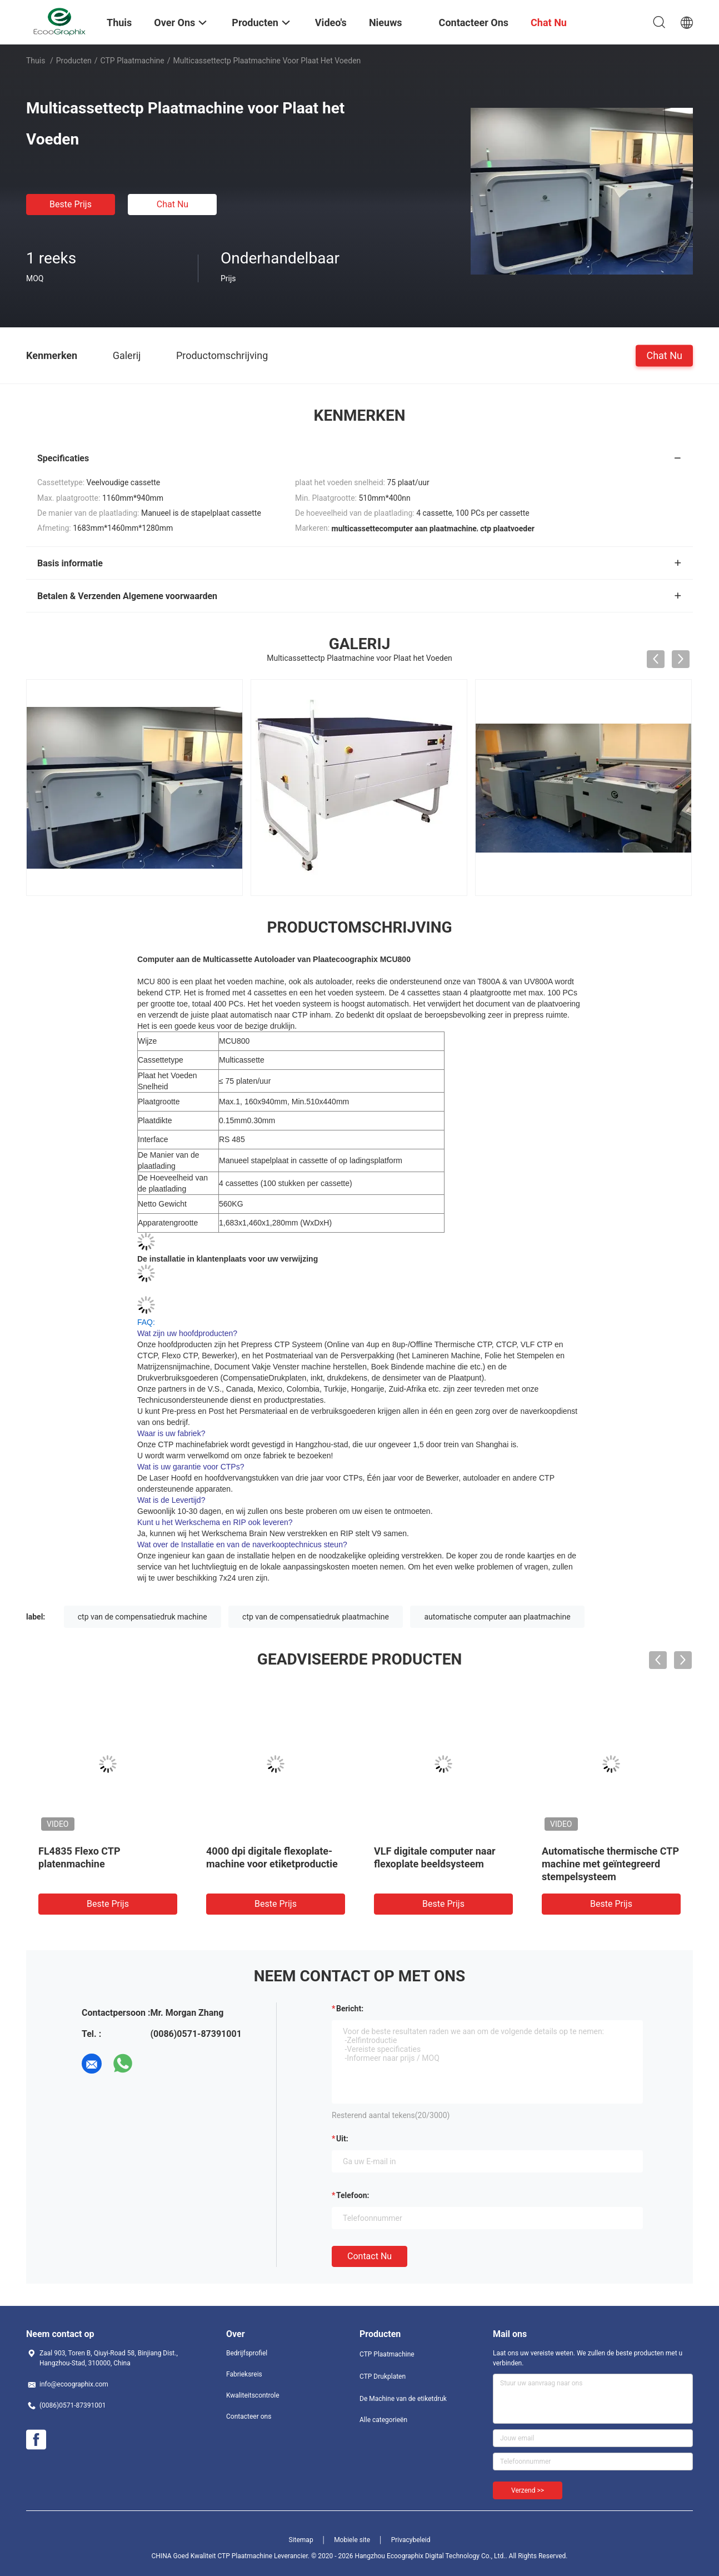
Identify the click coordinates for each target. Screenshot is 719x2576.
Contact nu (369, 2256)
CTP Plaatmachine (132, 60)
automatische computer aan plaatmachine (497, 1616)
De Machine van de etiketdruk (403, 2399)
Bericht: (349, 2008)
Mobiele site (352, 2540)
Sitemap (301, 2540)
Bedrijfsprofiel (246, 2353)
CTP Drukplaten (383, 2376)
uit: (342, 2138)
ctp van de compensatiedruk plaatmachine (315, 1616)
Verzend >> (527, 2490)
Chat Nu (172, 204)
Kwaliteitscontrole (252, 2395)
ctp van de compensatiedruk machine (142, 1616)
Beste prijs (70, 204)
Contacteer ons (248, 2416)
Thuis (35, 60)
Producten (74, 60)
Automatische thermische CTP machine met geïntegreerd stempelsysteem (610, 1863)
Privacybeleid (411, 2540)
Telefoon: (352, 2195)
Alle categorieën (383, 2420)
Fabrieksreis (244, 2374)
